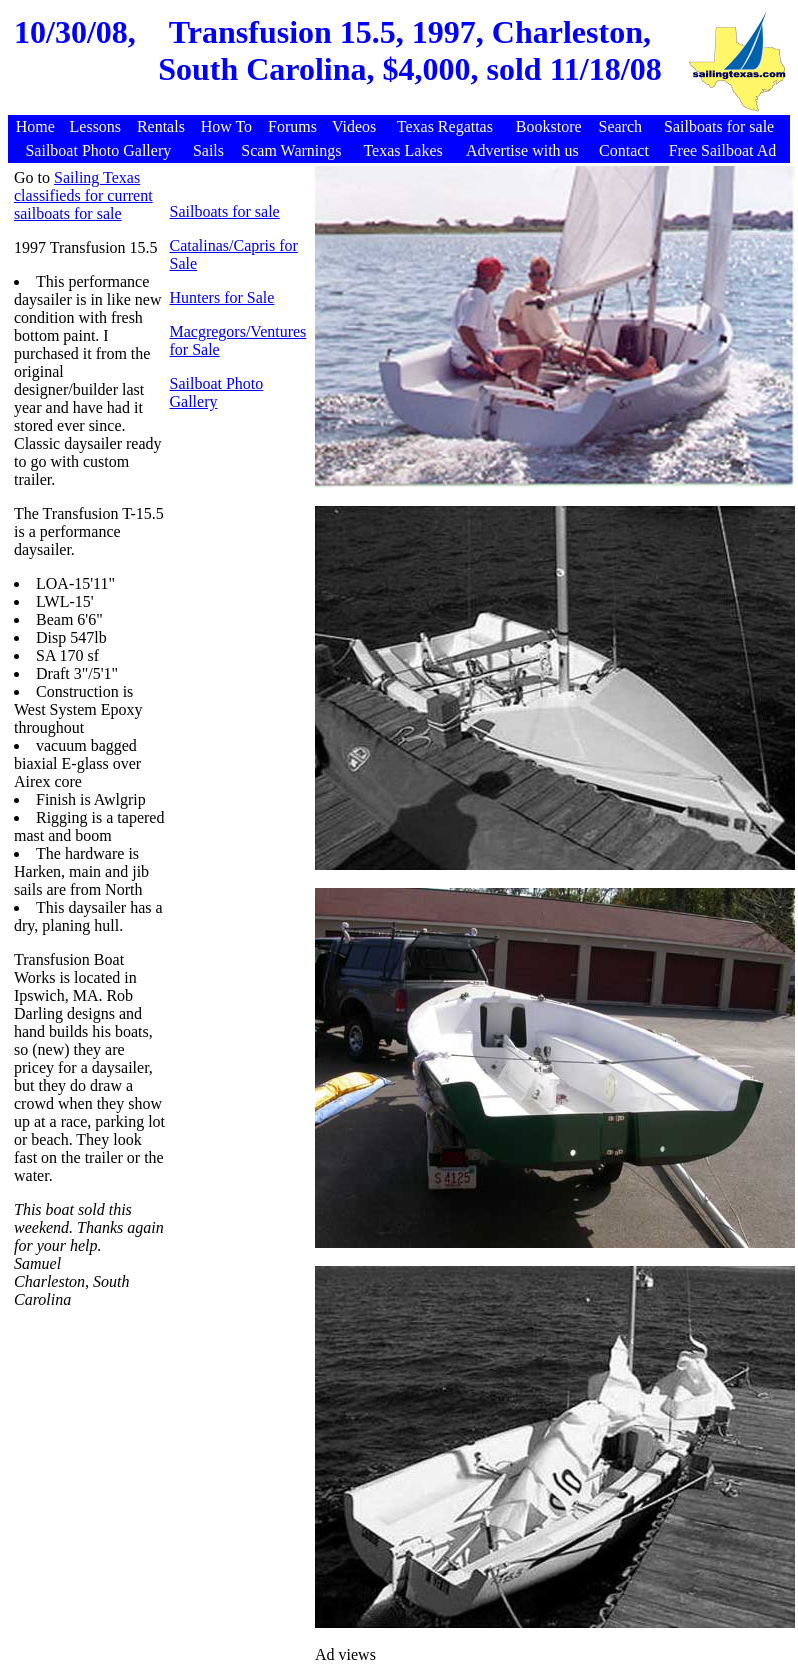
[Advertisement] (161, 1453)
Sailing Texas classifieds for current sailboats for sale (83, 195)
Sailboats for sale (224, 211)
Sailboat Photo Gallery (216, 392)
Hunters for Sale (221, 297)
